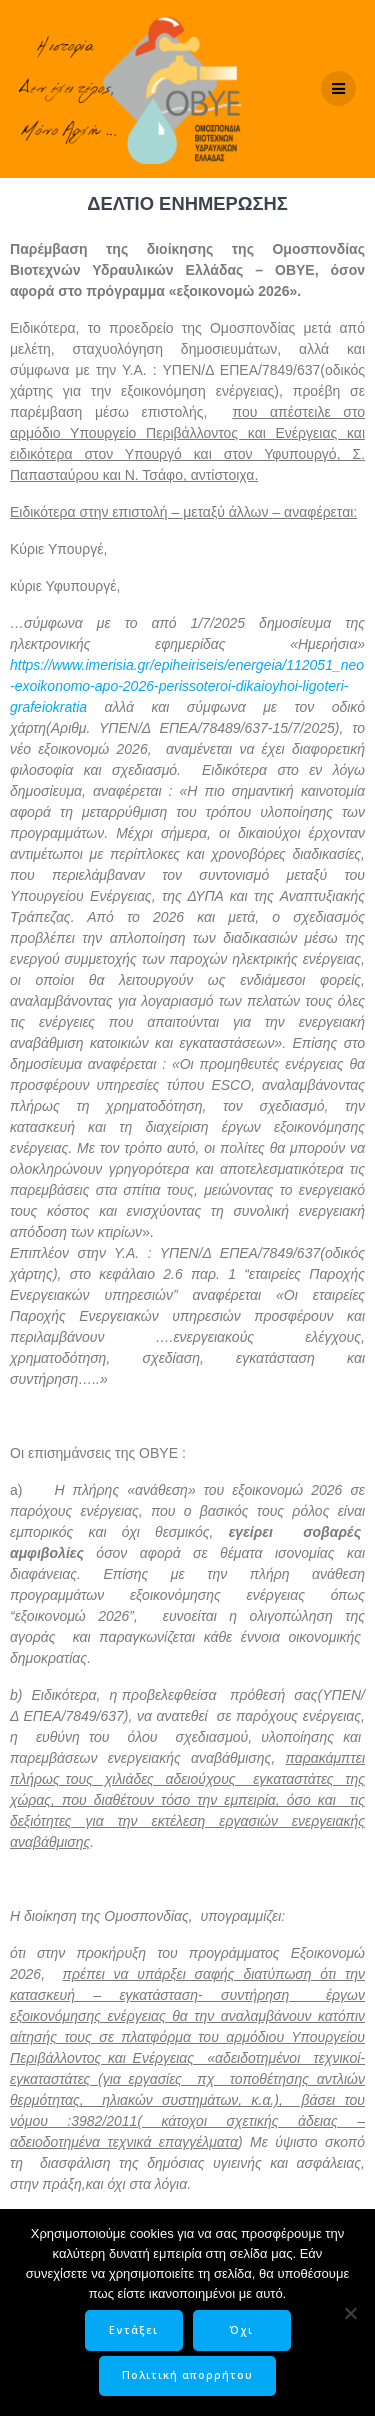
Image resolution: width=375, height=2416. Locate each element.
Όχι (241, 2330)
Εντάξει (133, 2330)
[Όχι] (350, 2313)
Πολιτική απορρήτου (187, 2375)
